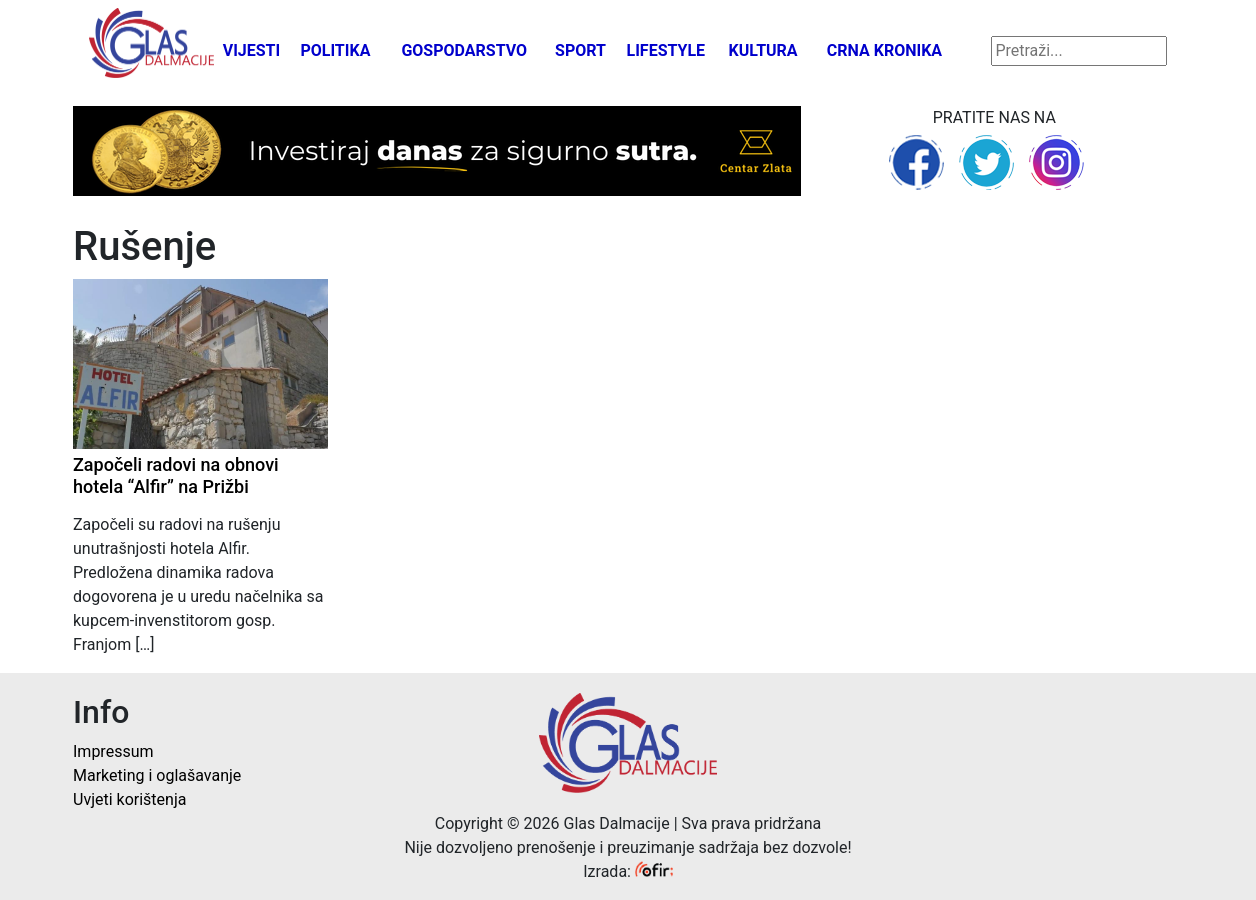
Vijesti (252, 50)
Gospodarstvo (464, 50)
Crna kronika (884, 50)
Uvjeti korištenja (129, 799)
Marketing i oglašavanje (157, 775)
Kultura (763, 50)
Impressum (113, 751)
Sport (580, 50)
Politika (335, 50)
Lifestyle (666, 50)
